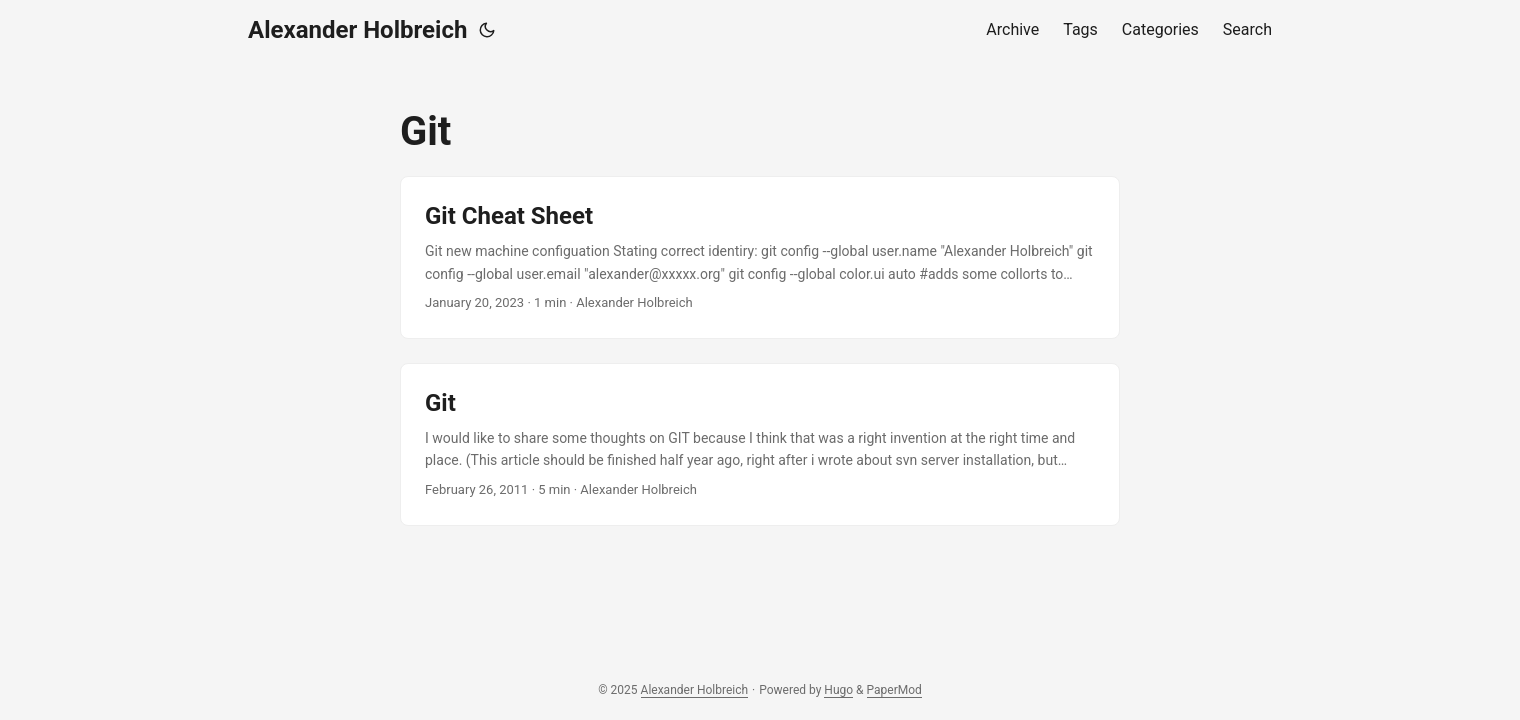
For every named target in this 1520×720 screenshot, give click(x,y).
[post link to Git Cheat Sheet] (760, 257)
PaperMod (894, 690)
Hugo (838, 690)
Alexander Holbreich (357, 30)
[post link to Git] (760, 444)
